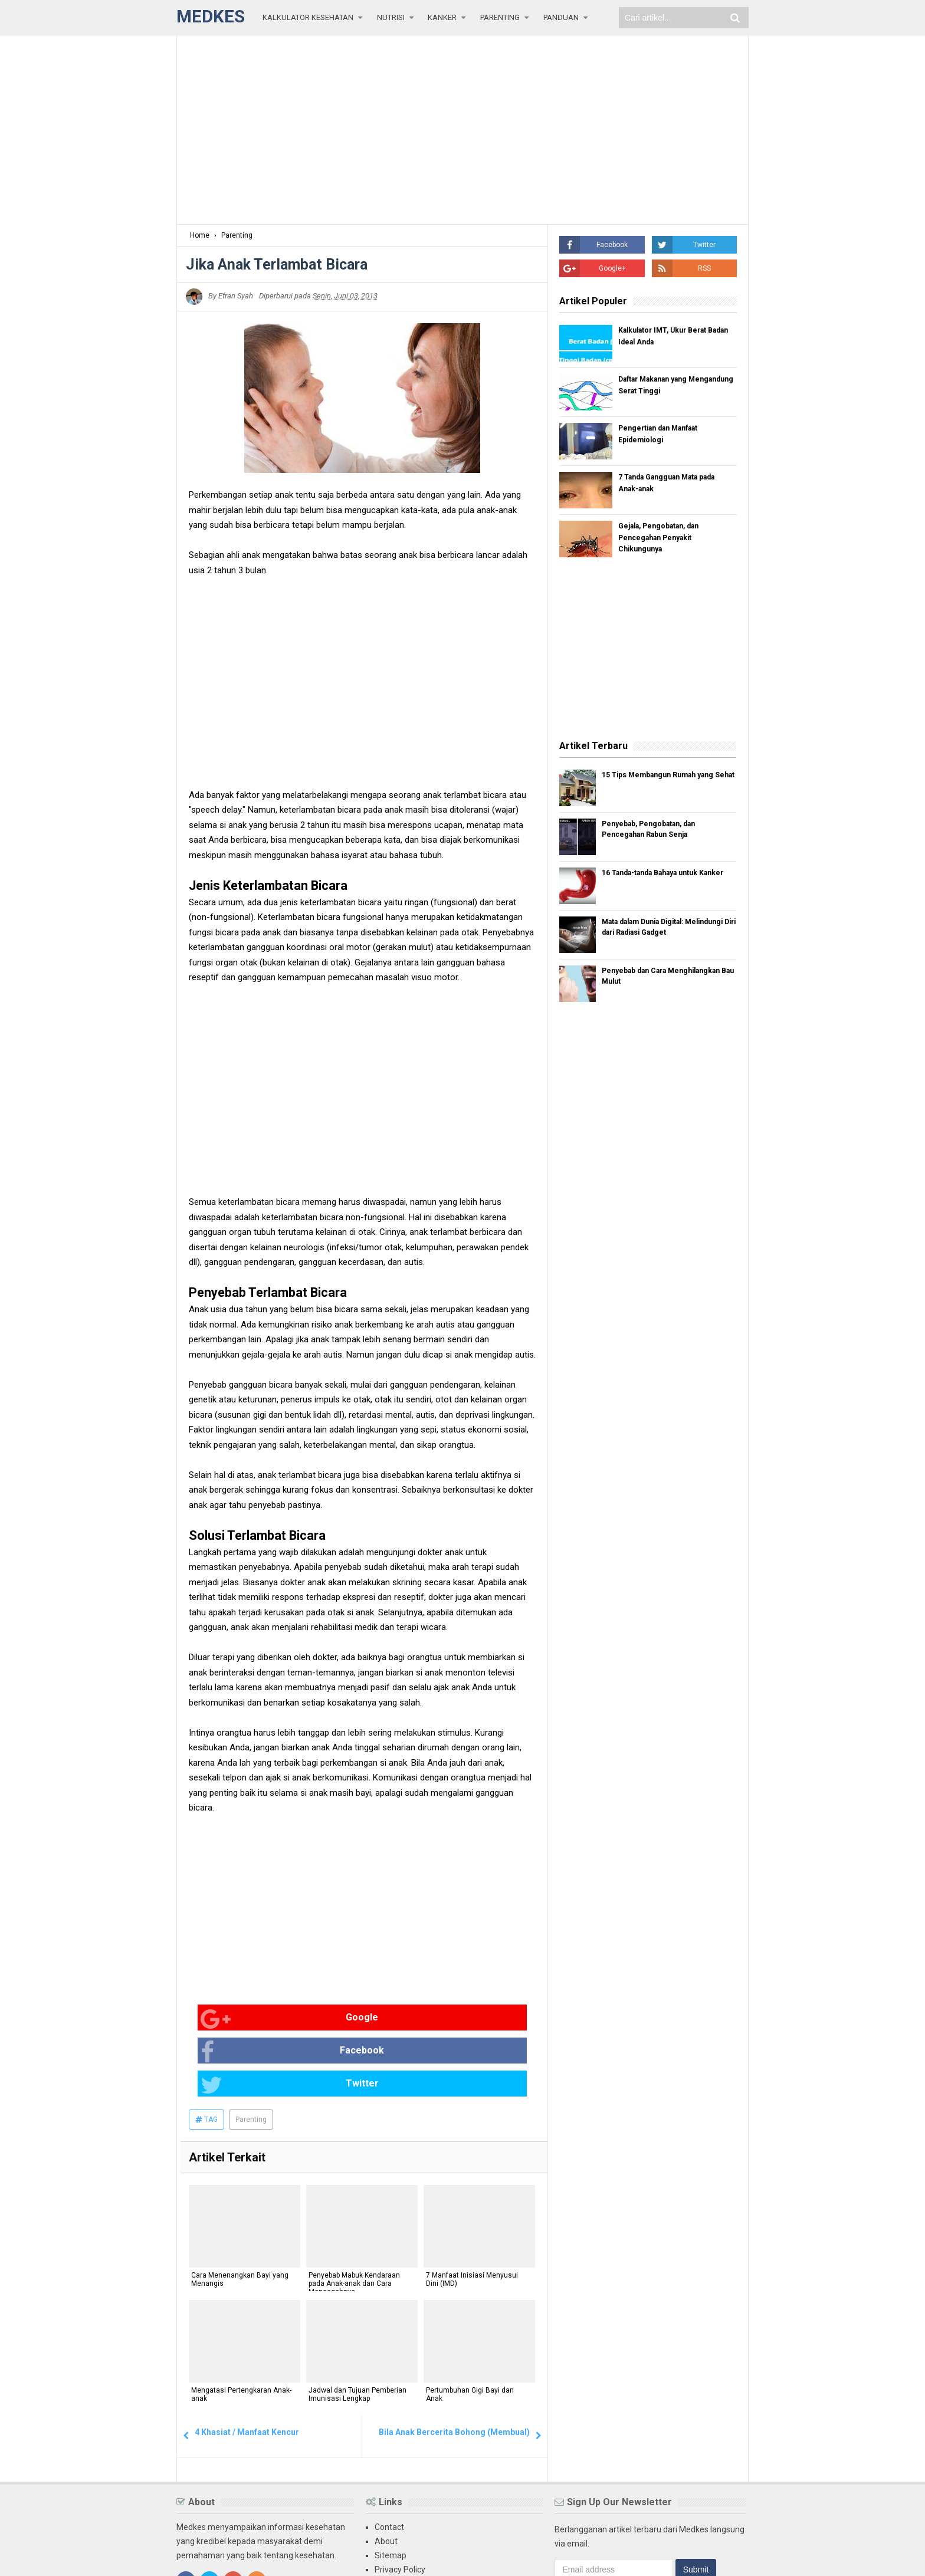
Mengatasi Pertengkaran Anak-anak (239, 2332)
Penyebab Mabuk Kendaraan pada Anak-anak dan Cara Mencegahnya (352, 2221)
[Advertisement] (462, 129)
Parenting (251, 2055)
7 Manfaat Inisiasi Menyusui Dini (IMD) (470, 2217)
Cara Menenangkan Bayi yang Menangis (237, 2217)
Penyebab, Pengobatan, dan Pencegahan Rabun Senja (660, 832)
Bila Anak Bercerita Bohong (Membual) (454, 2367)
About (386, 2476)
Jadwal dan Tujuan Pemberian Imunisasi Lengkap (355, 2332)
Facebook (346, 2019)
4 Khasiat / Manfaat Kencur (247, 2367)
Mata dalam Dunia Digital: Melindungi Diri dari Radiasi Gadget (659, 934)
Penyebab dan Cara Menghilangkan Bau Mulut (655, 983)
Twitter (459, 2019)
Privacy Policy (400, 2504)
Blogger (734, 2557)
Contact (389, 2462)
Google (227, 2019)
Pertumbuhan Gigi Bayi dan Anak (467, 2332)
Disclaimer (394, 2519)
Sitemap (390, 2490)
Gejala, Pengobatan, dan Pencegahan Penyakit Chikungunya (666, 540)
